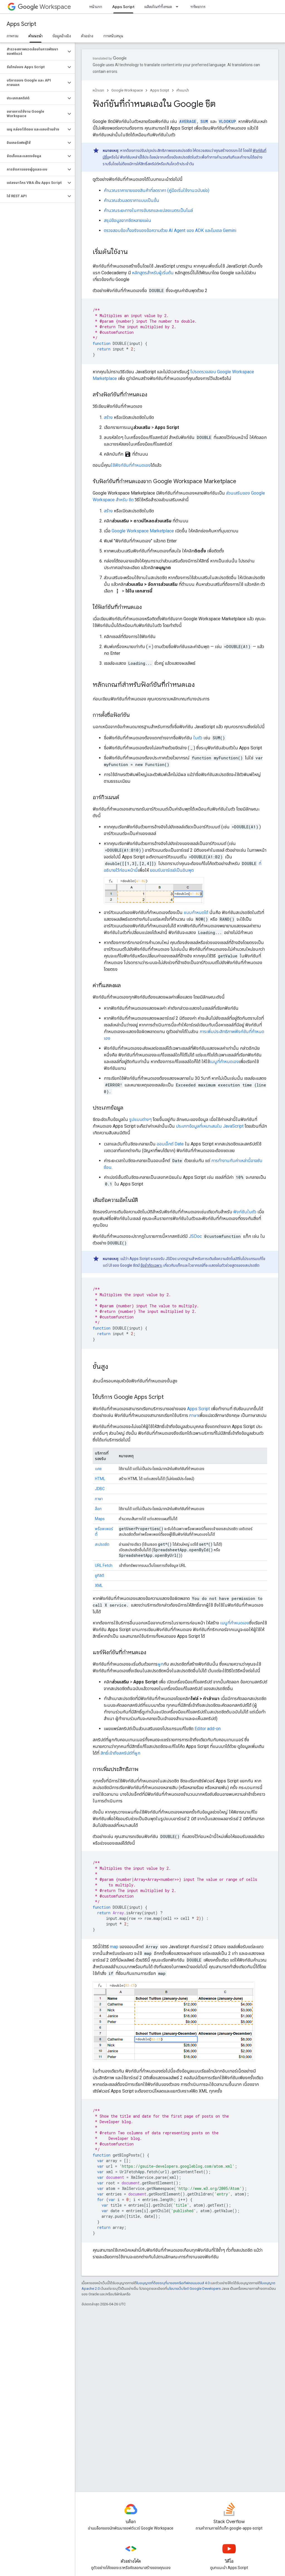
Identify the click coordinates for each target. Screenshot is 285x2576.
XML (99, 1585)
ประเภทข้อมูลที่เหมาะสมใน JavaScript (210, 1126)
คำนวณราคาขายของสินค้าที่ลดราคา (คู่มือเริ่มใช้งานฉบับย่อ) (156, 190)
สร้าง (108, 417)
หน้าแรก (95, 6)
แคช (98, 1468)
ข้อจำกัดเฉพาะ (151, 1265)
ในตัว (197, 737)
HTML (100, 1478)
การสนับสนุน (113, 35)
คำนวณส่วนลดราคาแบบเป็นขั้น (131, 200)
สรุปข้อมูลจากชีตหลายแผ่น (127, 220)
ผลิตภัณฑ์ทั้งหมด (158, 6)
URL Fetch (103, 1565)
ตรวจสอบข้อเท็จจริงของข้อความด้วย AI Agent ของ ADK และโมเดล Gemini (170, 230)
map (114, 1946)
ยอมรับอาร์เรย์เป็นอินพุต (172, 870)
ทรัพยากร (197, 6)
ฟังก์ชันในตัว (244, 1211)
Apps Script (21, 24)
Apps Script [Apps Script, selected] (123, 6)
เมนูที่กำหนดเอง (224, 1061)
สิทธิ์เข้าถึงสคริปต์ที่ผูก (120, 1753)
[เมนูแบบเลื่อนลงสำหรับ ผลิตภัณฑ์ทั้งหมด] (178, 6)
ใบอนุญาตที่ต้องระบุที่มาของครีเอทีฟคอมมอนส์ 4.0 (173, 2283)
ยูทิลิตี (99, 1575)
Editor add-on (208, 1728)
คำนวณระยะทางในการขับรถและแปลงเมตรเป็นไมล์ (148, 210)
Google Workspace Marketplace (143, 531)
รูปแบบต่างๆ (140, 1119)
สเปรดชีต (102, 1544)
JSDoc (195, 1236)
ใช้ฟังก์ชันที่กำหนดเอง (131, 465)
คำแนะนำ (182, 90)
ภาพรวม (12, 35)
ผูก (160, 1664)
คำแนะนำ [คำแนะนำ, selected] (35, 35)
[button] (33, 51)
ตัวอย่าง (87, 35)
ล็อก (98, 1508)
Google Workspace (127, 90)
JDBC (100, 1488)
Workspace (44, 7)
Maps (100, 1519)
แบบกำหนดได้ (196, 912)
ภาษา (193, 1415)
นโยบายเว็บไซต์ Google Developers (194, 2288)
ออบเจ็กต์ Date (170, 1144)
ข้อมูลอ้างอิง (62, 35)
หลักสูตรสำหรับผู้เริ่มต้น (153, 272)
